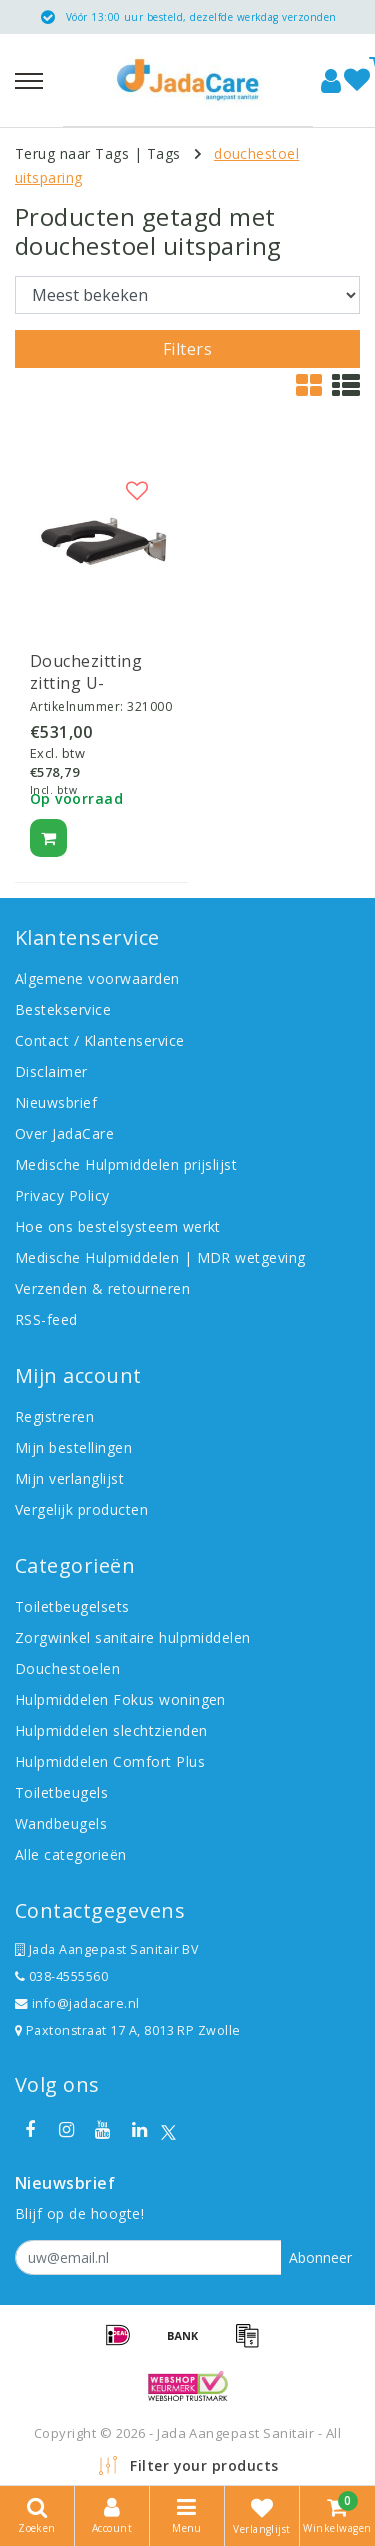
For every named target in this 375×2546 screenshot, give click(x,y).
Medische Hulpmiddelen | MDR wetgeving (160, 1257)
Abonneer (320, 2257)
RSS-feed (46, 1319)
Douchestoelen (67, 1668)
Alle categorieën (71, 1854)
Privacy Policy (62, 1195)
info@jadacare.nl (77, 2003)
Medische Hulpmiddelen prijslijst (126, 1164)
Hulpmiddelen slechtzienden (111, 1730)
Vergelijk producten (81, 1509)
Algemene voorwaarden (97, 978)
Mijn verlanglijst (69, 1478)
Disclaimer (51, 1071)
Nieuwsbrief (56, 1102)
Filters (187, 349)
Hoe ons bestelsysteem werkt (118, 1226)
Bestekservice (63, 1009)
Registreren (54, 1416)
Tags (164, 153)
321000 (149, 706)
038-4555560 (61, 1976)
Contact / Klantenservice (100, 1040)
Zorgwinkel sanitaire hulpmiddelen (133, 1637)
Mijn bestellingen (73, 1447)
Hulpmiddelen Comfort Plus (110, 1761)
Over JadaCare (64, 1133)
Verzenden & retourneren (102, 1288)
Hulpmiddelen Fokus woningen (120, 1699)
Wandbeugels (61, 1823)
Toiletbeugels (61, 1792)
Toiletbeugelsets (72, 1606)
